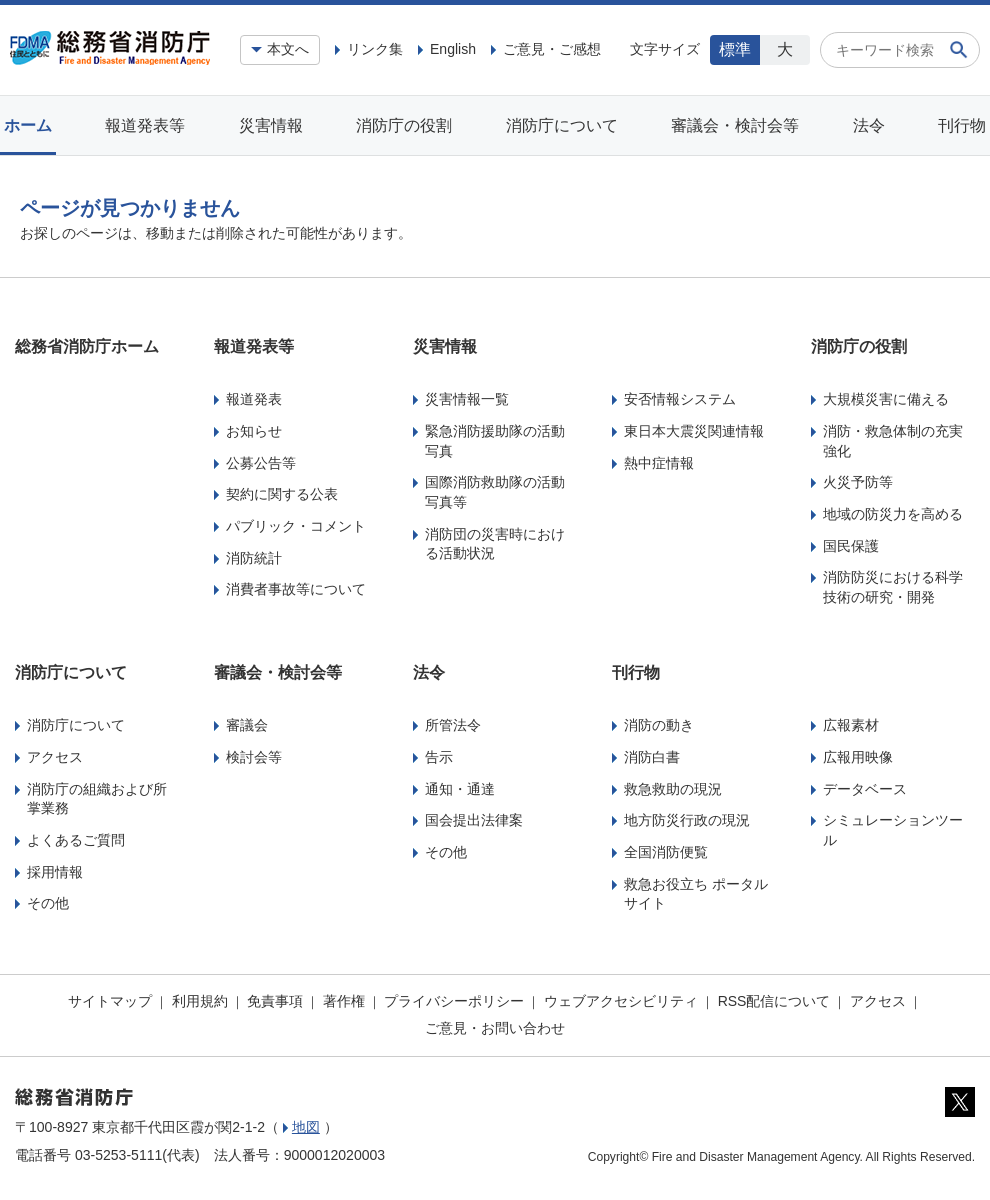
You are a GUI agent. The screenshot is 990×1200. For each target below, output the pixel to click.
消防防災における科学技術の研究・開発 (893, 587)
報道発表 (254, 399)
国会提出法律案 (474, 820)
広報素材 (851, 725)
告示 (439, 757)
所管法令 (453, 725)
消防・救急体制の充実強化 (893, 441)
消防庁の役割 (404, 125)
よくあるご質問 (76, 840)
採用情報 (55, 872)
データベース (865, 789)
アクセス (55, 757)
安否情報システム (680, 399)
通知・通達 (460, 789)
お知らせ (254, 431)
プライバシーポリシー (454, 1001)
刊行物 (962, 125)
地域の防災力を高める (893, 514)
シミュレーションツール (893, 830)
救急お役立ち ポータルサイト (696, 894)
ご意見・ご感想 (552, 49)
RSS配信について (774, 1001)
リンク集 (375, 49)
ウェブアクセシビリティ (621, 1001)
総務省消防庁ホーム (87, 346)
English (453, 49)
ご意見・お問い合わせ (495, 1028)
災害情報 (271, 125)
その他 (48, 903)
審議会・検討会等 (735, 125)
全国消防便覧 (666, 852)
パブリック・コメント (296, 526)
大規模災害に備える (886, 399)
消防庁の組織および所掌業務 (97, 799)
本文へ (288, 49)
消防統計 (254, 558)
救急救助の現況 (673, 789)
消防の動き (659, 725)
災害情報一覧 (467, 399)
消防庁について (562, 125)
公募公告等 (261, 463)
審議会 (247, 725)
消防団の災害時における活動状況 (495, 544)
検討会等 (254, 757)
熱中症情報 (659, 463)
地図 (306, 1127)
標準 (735, 49)
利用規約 (200, 1001)
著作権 (344, 1001)
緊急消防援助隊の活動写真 (495, 441)
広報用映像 (858, 757)
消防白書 (652, 757)
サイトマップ (110, 1001)
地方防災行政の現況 (687, 820)
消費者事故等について (296, 589)
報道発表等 (145, 125)
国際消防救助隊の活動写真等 (495, 492)
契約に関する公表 (282, 494)
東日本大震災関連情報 (694, 431)
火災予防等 (858, 482)
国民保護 (851, 546)
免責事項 (275, 1001)
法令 (869, 125)
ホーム (28, 125)
